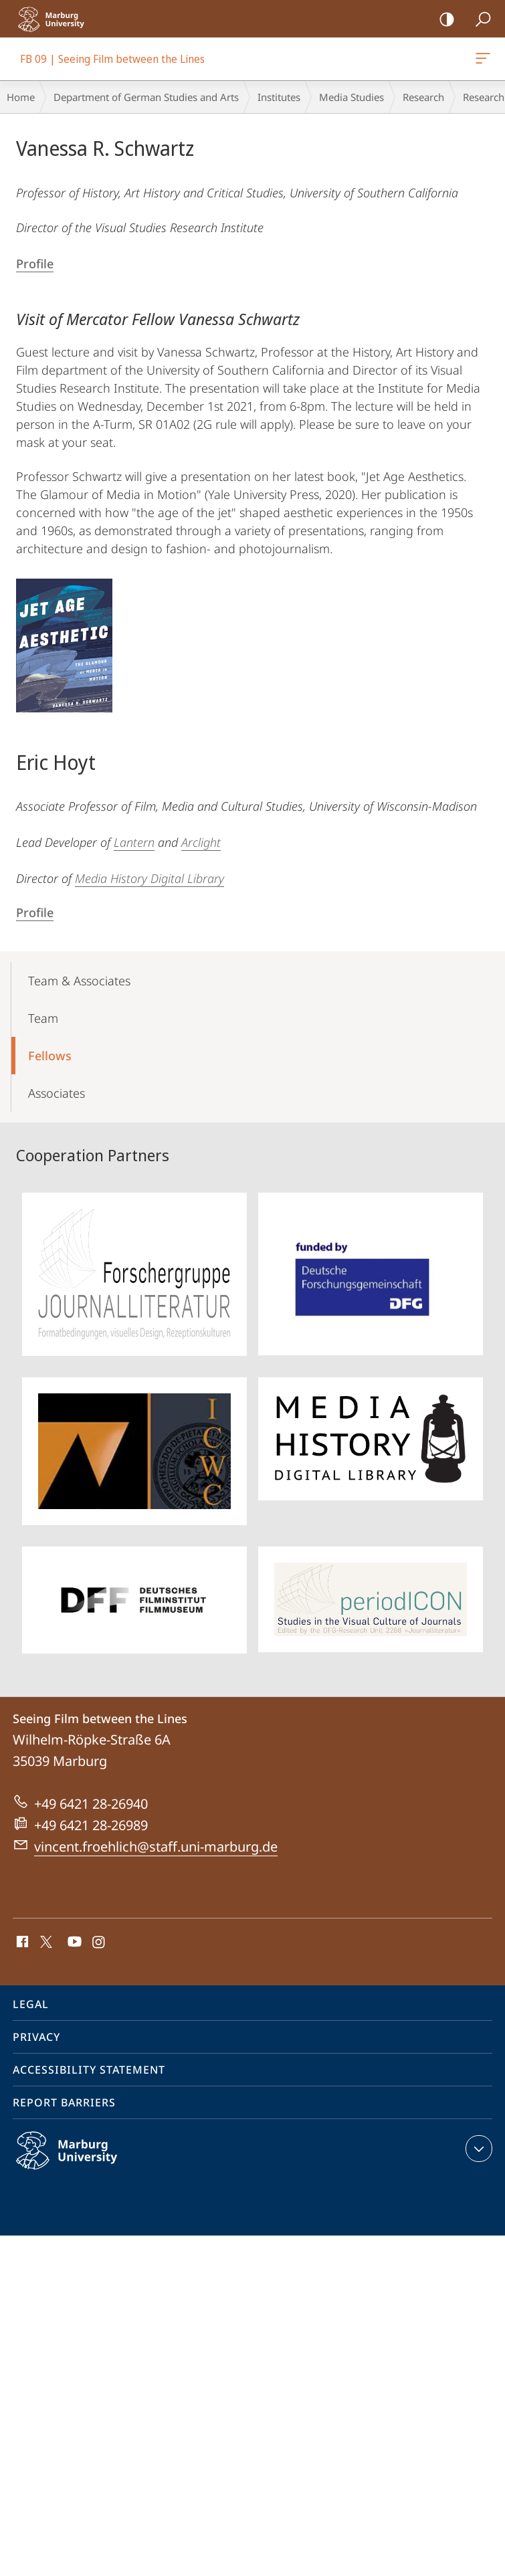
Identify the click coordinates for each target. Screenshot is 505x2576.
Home (21, 97)
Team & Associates (79, 981)
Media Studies (351, 97)
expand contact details (477, 2149)
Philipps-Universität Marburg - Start (57, 19)
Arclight (201, 842)
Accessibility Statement (89, 2069)
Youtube (73, 1942)
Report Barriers (64, 2102)
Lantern (134, 842)
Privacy (36, 2036)
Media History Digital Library (149, 878)
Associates (56, 1093)
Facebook (21, 1942)
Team (43, 1018)
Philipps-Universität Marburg (80, 2161)
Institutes (279, 97)
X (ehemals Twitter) (43, 1941)
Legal (31, 2004)
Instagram (99, 1942)
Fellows (50, 1056)
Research (423, 97)
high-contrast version (442, 19)
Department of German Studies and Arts (146, 97)
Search (478, 19)
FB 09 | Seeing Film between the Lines (482, 61)
